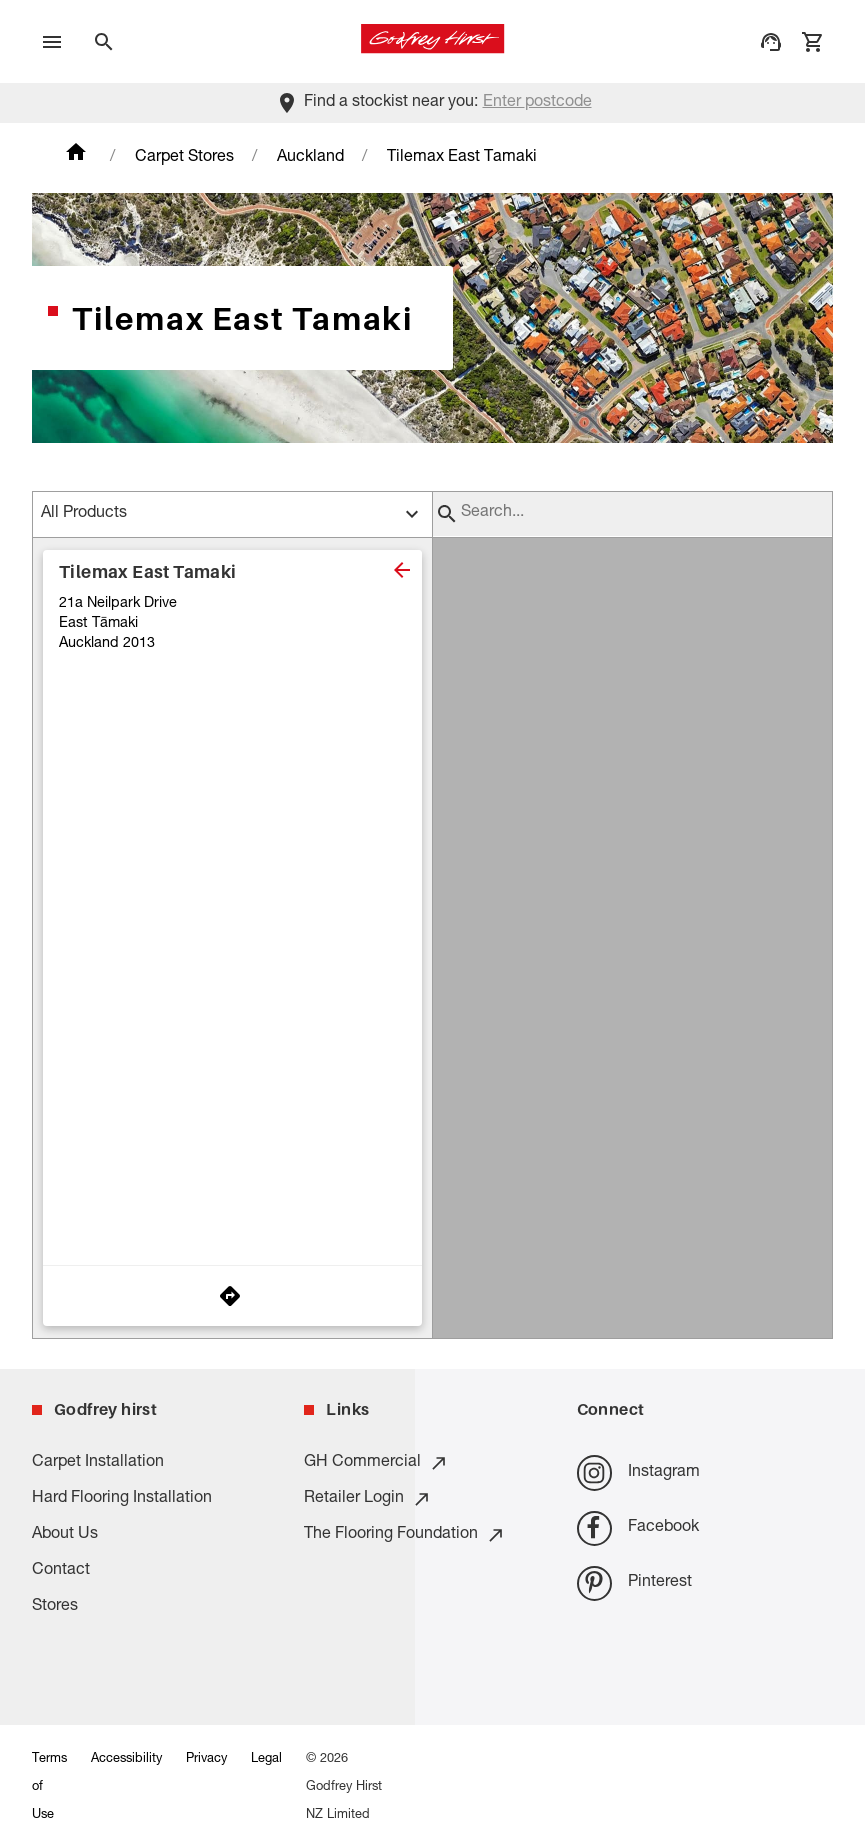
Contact (61, 1571)
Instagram (638, 1472)
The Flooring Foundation (405, 1535)
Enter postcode (537, 103)
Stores (55, 1607)
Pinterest (634, 1583)
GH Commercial (376, 1463)
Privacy (206, 1759)
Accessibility (126, 1759)
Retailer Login (368, 1499)
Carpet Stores (184, 158)
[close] (402, 570)
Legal (266, 1759)
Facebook (638, 1528)
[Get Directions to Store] (232, 1296)
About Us (65, 1535)
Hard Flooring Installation (122, 1499)
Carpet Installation (98, 1463)
